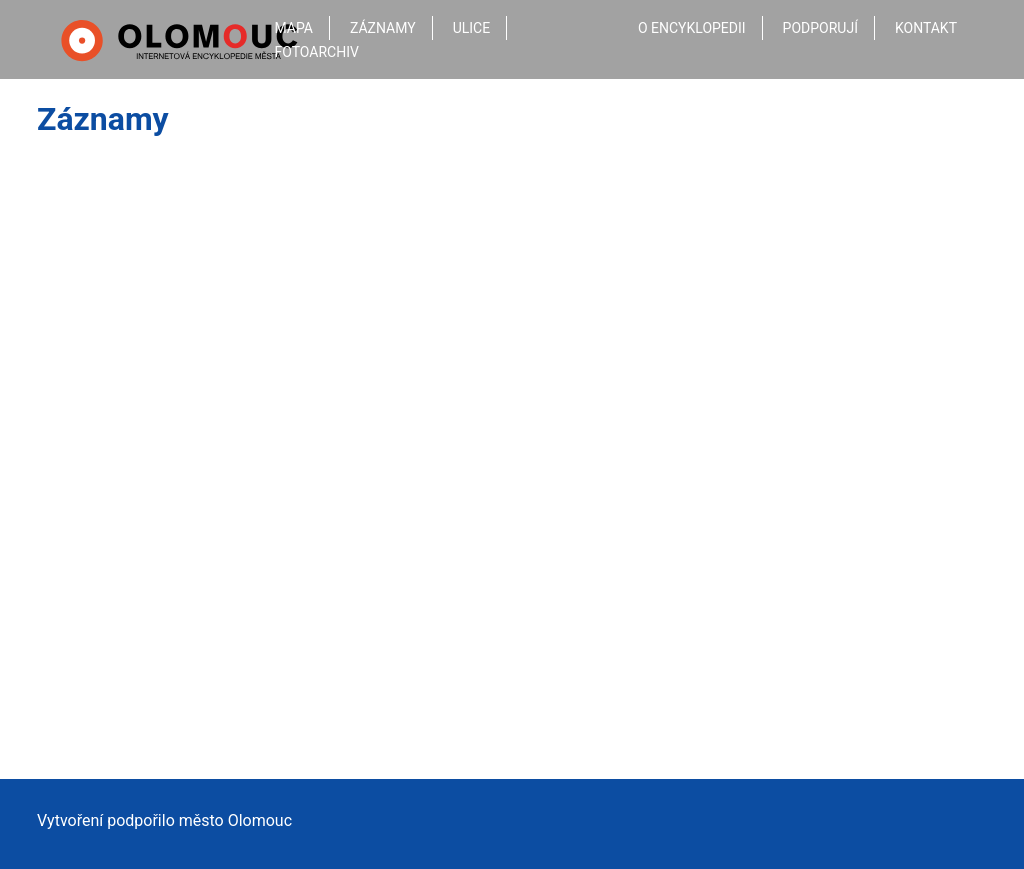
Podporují (820, 28)
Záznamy (383, 28)
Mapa (294, 28)
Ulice (472, 28)
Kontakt (926, 28)
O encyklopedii (692, 28)
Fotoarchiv (317, 52)
